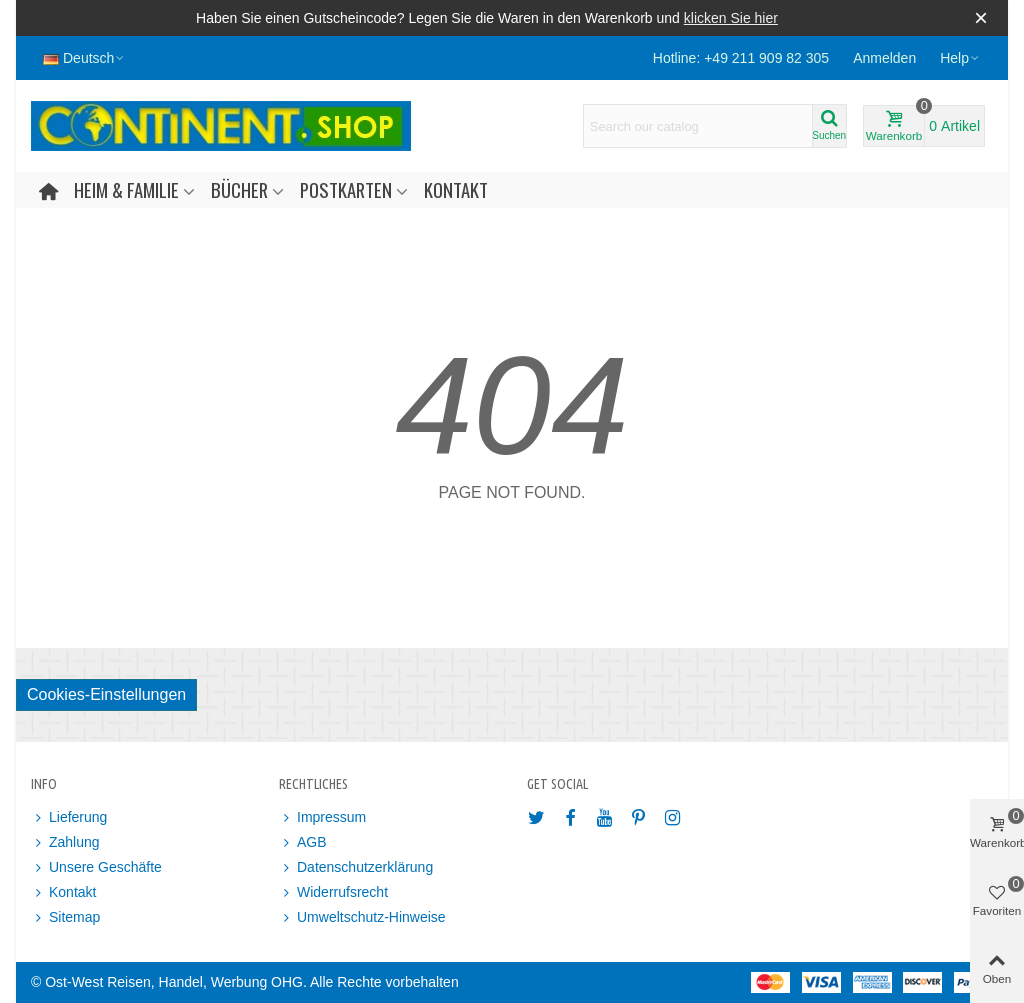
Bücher (239, 189)
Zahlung (65, 842)
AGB (303, 842)
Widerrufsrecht (333, 892)
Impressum (322, 817)
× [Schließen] (981, 17)
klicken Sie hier (731, 18)
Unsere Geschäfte (96, 867)
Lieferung (69, 817)
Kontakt (456, 189)
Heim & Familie (126, 189)
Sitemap (65, 917)
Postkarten (346, 189)
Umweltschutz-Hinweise (362, 917)
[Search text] (698, 126)
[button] (960, 58)
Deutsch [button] (84, 58)
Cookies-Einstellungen (106, 694)
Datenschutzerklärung (356, 867)
